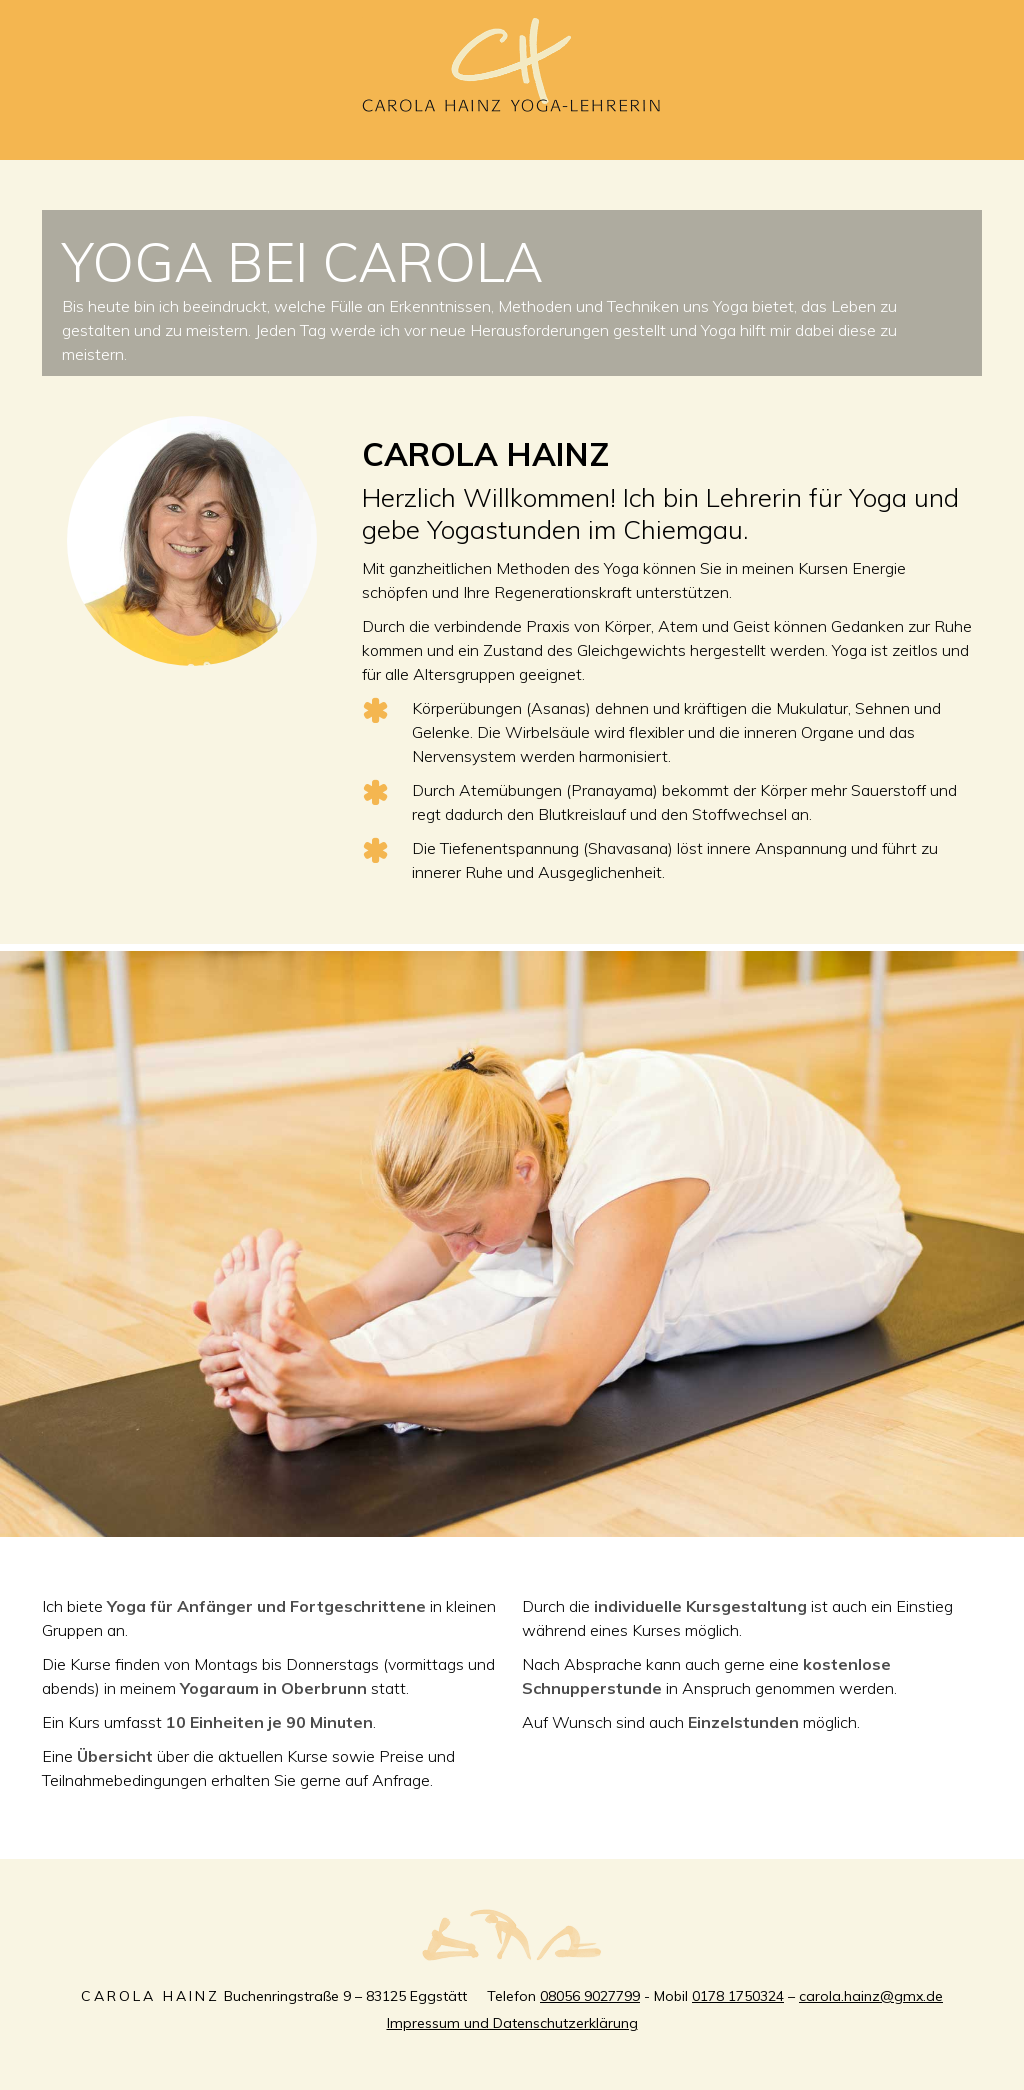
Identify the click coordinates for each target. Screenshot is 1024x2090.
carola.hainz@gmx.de (871, 1996)
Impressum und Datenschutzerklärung (512, 2023)
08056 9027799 (590, 1996)
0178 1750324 (738, 1996)
